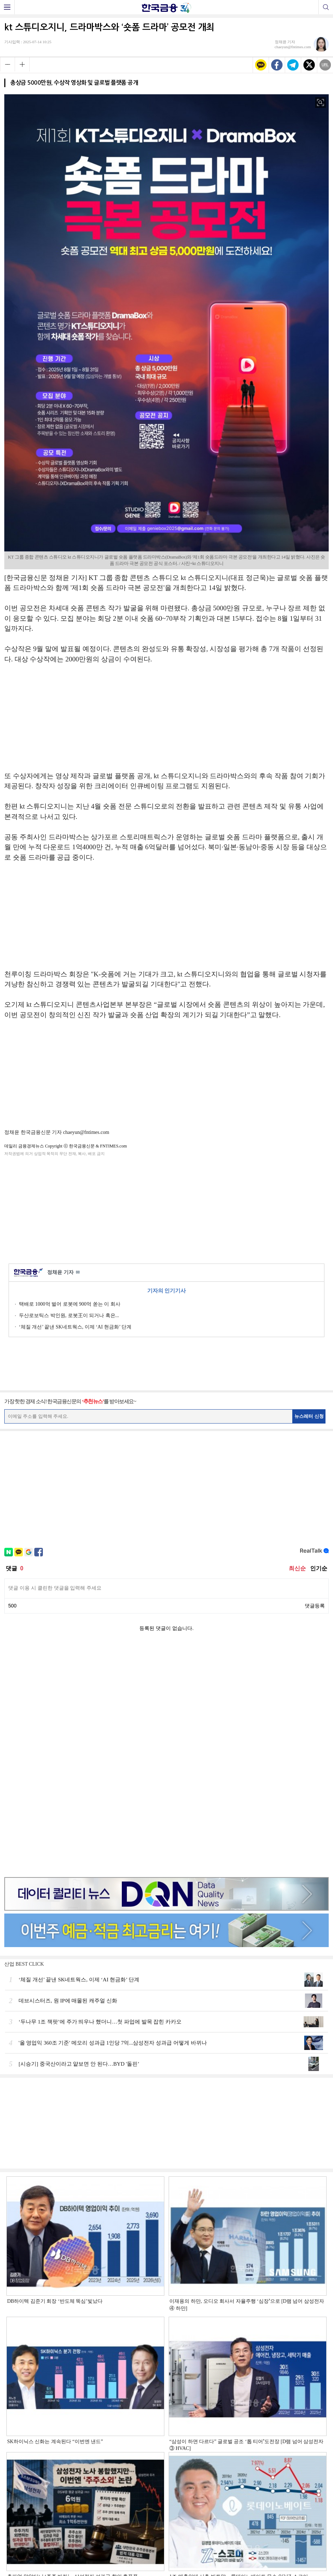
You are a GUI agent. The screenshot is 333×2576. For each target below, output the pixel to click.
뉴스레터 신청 (309, 1416)
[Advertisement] (166, 1208)
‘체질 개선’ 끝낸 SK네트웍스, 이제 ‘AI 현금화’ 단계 (75, 1327)
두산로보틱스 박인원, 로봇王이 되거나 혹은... (69, 1315)
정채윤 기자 (63, 1272)
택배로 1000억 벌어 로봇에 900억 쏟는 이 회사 (69, 1304)
